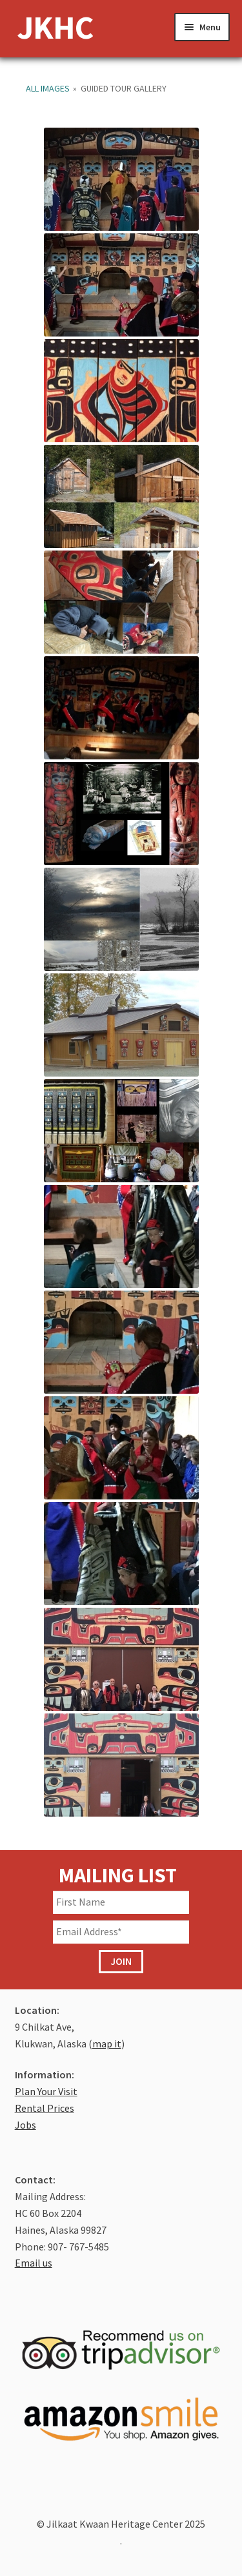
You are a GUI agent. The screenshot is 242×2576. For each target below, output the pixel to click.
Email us (33, 2262)
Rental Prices (44, 2108)
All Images (48, 88)
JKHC (55, 27)
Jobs (25, 2124)
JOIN (121, 1961)
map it (106, 2043)
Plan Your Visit (46, 2091)
